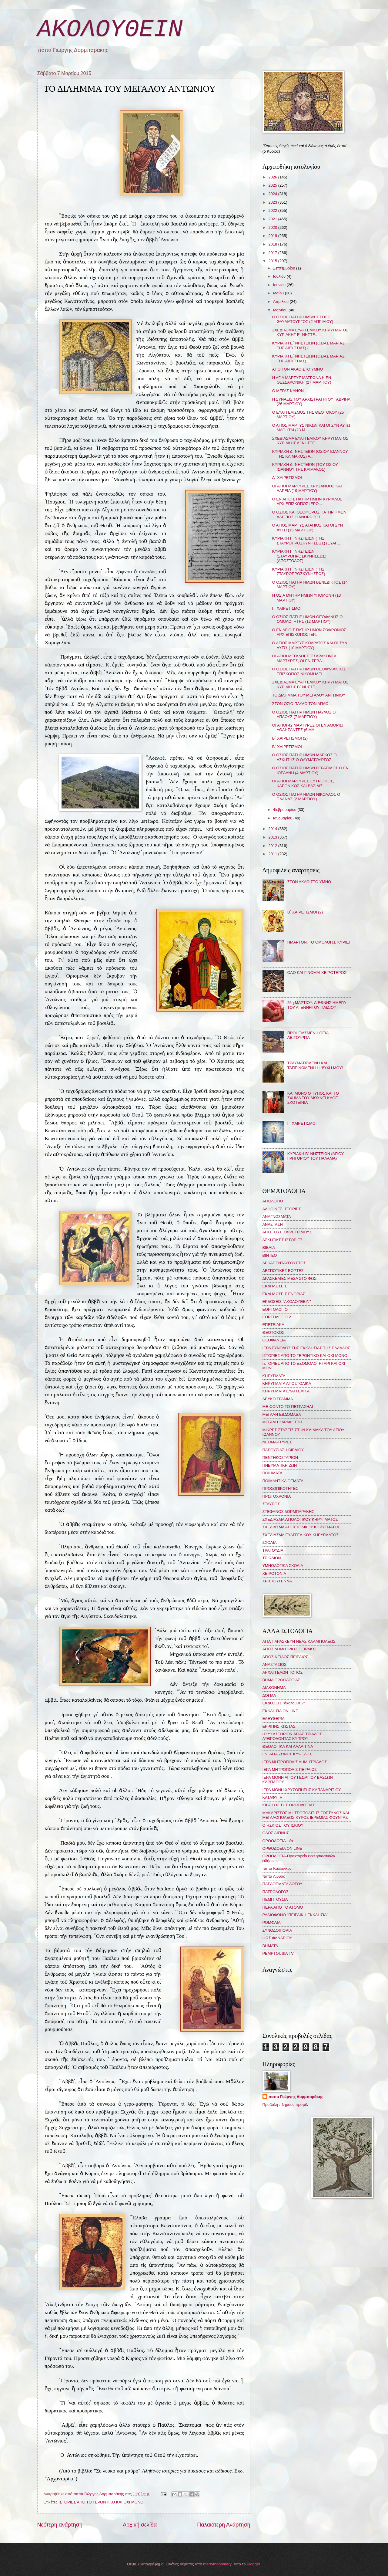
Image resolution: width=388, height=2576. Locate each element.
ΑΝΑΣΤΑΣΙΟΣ (274, 1664)
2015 (273, 261)
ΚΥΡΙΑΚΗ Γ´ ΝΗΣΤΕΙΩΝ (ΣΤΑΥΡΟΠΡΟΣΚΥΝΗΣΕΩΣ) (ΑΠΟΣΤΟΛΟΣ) (299, 556)
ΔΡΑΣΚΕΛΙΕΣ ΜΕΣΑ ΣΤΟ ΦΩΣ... (291, 1278)
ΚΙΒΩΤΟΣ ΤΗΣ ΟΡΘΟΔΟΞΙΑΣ (289, 1805)
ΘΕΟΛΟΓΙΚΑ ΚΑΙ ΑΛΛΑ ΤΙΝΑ (288, 1746)
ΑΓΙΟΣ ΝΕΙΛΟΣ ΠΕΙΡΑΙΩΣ (285, 1657)
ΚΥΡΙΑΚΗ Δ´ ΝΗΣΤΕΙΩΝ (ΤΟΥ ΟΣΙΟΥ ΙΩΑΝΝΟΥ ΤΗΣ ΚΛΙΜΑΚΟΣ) (305, 466)
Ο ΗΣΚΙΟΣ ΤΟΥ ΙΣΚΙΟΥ (283, 1825)
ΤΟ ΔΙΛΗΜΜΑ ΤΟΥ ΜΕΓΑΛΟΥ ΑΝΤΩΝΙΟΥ (309, 695)
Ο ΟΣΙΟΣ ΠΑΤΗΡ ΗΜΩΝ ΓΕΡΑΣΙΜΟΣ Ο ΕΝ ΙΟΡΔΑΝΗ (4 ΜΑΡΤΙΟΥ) (310, 770)
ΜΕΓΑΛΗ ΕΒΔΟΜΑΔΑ (282, 1414)
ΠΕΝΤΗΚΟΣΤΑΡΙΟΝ (280, 1457)
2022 (273, 210)
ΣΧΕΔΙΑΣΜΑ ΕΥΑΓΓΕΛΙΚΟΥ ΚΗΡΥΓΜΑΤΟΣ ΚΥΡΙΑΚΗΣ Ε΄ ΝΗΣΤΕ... (310, 332)
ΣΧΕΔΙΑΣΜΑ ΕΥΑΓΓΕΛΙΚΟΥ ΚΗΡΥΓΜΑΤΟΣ (301, 1535)
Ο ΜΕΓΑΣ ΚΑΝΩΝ (288, 390)
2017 (273, 252)
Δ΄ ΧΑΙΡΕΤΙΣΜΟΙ (287, 477)
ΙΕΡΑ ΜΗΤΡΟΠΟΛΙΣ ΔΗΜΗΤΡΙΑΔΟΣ (295, 1762)
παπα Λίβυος (274, 1876)
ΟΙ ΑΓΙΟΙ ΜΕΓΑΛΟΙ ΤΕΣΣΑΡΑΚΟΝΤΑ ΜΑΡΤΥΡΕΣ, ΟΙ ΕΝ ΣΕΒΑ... (304, 658)
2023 (273, 202)
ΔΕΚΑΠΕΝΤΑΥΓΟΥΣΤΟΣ (284, 1263)
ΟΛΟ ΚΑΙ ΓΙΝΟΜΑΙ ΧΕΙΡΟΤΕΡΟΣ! (317, 972)
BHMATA (270, 1946)
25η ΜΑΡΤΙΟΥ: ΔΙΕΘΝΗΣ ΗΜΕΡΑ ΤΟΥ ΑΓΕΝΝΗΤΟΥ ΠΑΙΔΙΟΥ (316, 1004)
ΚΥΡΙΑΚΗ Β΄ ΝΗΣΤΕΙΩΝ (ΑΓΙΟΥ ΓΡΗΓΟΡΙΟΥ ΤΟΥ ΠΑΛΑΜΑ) (315, 1156)
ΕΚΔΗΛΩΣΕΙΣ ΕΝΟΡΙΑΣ (284, 1294)
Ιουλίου (280, 276)
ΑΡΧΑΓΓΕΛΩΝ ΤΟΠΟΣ (283, 1672)
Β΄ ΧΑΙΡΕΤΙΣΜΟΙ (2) (290, 738)
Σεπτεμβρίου (284, 268)
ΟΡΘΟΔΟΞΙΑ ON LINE (283, 1848)
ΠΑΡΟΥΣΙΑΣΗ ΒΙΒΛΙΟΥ (283, 1450)
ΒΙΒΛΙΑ (269, 1247)
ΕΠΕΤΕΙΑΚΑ (273, 1324)
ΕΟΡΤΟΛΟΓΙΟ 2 (277, 1317)
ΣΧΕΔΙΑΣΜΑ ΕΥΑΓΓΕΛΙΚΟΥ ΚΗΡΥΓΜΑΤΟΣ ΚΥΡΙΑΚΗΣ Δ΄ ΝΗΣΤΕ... (310, 440)
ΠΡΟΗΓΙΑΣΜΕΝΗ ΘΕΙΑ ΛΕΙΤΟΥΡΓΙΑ (308, 1035)
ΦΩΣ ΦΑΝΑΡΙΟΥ (277, 1938)
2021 (273, 219)
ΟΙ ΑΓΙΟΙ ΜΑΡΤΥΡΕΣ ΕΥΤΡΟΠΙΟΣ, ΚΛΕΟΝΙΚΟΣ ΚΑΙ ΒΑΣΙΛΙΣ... (303, 783)
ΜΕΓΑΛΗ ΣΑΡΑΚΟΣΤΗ (282, 1422)
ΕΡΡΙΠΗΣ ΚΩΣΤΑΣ (279, 1726)
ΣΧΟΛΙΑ (270, 1542)
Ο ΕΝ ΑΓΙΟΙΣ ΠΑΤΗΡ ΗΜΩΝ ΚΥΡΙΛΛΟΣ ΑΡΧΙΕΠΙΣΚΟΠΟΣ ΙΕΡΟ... (307, 501)
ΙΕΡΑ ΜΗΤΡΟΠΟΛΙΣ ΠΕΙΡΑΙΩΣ (290, 1769)
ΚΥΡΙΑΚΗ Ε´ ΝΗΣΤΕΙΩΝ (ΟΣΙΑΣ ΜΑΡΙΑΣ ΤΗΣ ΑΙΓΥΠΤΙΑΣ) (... (308, 345)
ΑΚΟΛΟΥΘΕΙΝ (110, 29)
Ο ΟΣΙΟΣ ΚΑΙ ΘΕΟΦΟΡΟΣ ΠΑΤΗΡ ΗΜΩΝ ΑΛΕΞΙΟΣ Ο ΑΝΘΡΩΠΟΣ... (309, 514)
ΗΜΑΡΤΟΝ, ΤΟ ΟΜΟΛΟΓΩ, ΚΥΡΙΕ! (318, 942)
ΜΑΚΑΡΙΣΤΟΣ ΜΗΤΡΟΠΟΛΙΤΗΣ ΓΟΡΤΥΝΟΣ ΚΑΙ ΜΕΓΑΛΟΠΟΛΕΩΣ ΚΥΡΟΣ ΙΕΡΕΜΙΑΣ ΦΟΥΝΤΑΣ (306, 1815)
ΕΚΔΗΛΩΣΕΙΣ (275, 1286)
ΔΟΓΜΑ (269, 1695)
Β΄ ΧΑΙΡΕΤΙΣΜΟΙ (287, 746)
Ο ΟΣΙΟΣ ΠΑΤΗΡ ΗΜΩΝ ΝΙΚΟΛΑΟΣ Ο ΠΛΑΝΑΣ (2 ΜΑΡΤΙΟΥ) (306, 796)
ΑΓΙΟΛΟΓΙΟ (273, 1201)
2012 (273, 845)
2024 (273, 194)
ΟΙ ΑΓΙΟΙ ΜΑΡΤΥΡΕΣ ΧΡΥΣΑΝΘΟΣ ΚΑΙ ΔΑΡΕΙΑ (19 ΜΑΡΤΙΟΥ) (307, 488)
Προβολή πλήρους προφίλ (285, 2104)
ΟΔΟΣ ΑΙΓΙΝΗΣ (276, 1833)
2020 (273, 227)
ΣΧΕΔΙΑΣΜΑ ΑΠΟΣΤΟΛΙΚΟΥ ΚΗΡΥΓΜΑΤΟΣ (301, 1527)
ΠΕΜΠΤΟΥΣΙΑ (275, 1899)
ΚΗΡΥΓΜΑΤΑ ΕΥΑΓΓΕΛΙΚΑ (286, 1391)
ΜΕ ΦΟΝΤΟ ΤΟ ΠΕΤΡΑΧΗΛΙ (288, 1406)
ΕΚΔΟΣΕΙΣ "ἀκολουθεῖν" (284, 1703)
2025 (273, 185)
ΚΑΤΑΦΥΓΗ (273, 1797)
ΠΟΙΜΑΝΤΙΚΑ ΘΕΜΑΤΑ (283, 1481)
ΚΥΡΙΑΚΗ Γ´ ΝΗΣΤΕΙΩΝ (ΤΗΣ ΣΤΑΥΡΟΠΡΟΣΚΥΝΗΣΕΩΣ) (298, 571)
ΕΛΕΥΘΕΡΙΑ (274, 1718)
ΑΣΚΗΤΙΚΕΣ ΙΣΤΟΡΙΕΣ (283, 1240)
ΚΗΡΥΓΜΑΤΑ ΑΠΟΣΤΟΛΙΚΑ (287, 1383)
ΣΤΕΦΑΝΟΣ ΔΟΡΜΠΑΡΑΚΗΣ (288, 1511)
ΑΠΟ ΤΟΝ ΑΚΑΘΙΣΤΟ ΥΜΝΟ (297, 369)
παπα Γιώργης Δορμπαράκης (296, 2096)
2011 (273, 854)
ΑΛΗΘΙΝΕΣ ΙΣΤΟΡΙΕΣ (282, 1209)
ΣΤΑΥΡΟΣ (271, 1504)
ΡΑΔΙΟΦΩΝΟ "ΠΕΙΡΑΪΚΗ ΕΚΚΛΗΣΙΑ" (295, 1915)
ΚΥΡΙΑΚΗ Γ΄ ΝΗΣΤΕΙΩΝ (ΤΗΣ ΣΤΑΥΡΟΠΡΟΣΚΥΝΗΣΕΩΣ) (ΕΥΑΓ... (306, 540)
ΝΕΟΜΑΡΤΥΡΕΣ (277, 1442)
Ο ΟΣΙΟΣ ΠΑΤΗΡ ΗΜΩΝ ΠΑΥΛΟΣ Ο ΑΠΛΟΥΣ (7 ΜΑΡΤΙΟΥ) (304, 714)
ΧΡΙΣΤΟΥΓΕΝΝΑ (277, 1581)
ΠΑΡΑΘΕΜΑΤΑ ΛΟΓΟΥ (283, 1884)
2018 (273, 244)
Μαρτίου (281, 310)
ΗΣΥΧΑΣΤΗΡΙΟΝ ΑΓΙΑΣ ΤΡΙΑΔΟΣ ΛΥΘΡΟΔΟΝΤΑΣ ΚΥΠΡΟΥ (292, 1736)
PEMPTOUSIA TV (278, 1953)
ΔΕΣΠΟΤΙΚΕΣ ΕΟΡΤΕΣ (283, 1270)
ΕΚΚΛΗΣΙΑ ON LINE (280, 1711)
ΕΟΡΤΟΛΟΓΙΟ (275, 1309)
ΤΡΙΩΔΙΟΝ (272, 1558)
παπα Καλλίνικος (277, 1868)
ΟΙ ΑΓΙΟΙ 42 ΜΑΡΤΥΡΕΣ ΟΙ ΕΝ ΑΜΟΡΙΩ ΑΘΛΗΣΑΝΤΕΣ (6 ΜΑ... (307, 727)
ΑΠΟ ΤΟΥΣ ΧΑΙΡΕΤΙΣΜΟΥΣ (287, 1232)
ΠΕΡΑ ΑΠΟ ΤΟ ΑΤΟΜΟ (283, 1907)
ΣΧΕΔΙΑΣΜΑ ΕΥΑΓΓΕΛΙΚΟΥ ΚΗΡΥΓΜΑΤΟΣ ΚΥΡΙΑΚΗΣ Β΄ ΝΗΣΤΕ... (310, 684)
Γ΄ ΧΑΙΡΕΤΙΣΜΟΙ (287, 608)
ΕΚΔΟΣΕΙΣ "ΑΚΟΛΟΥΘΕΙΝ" (287, 1301)
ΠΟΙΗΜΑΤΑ (273, 1473)
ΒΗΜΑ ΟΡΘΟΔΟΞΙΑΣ (281, 1680)
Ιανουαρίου (283, 818)
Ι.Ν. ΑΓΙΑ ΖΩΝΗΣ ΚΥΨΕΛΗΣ (287, 1754)
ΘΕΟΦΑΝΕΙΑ (274, 1340)
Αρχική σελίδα (140, 2525)
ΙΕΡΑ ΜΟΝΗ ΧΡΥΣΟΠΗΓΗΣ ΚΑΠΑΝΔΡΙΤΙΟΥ (302, 1790)
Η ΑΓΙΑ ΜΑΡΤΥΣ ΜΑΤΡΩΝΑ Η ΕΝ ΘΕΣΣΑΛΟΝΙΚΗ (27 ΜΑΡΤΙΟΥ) (301, 380)
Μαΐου (279, 293)
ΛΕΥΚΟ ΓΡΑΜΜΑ (278, 1399)
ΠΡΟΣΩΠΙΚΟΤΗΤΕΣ (280, 1488)
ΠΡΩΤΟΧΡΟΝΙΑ (277, 1496)
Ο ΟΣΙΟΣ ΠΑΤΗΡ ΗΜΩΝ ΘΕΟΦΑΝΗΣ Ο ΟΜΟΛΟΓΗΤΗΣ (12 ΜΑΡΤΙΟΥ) (307, 619)
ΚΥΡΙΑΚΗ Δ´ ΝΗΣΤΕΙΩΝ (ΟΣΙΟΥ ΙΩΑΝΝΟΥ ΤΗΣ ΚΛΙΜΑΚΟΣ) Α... (310, 453)
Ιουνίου (280, 285)
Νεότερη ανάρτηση (59, 2525)
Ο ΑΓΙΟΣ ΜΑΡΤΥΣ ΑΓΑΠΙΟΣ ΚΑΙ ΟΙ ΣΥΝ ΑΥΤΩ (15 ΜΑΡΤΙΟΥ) (307, 527)
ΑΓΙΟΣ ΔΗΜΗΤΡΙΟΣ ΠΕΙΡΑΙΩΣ (289, 1649)
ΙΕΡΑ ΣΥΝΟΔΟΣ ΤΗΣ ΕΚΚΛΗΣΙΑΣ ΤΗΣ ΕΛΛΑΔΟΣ (306, 1348)
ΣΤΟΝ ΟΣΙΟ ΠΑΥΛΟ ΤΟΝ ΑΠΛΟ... (302, 703)
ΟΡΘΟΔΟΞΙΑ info (278, 1841)
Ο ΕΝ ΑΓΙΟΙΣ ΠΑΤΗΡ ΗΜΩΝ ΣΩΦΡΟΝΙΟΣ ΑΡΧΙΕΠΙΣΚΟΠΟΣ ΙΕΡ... (309, 632)
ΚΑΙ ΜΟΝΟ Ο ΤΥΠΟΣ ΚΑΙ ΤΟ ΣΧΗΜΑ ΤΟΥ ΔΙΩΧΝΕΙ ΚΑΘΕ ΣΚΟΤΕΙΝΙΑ (313, 1098)
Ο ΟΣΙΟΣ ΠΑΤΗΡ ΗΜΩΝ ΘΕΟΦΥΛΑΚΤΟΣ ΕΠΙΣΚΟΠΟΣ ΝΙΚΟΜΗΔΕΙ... (309, 671)
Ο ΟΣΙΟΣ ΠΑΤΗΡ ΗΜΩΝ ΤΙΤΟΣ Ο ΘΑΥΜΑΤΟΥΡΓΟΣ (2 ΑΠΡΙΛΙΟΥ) (302, 319)
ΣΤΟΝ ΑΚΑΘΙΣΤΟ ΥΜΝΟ (309, 882)
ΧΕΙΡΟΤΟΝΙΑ (274, 1573)
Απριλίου (281, 301)
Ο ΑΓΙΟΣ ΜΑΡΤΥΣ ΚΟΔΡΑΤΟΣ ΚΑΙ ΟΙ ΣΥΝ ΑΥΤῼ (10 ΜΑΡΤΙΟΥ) (309, 645)
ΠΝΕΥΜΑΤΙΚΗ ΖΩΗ (280, 1465)
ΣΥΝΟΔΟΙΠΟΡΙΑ (277, 1930)
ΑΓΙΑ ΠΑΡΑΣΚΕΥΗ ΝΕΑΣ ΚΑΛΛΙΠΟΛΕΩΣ (299, 1641)
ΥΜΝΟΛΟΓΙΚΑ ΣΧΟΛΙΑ (283, 1565)
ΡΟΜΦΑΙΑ (272, 1922)
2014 (273, 828)
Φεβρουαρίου (285, 809)
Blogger (253, 2564)
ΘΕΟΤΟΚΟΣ (273, 1332)
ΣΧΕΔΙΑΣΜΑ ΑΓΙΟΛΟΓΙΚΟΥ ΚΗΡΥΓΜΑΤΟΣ (300, 1519)
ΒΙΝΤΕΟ (270, 1255)
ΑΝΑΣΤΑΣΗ (273, 1224)
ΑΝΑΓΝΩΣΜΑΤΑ (277, 1216)
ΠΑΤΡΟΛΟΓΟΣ (276, 1892)
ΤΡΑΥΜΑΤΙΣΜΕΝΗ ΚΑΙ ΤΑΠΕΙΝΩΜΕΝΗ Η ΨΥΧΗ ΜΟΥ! (315, 1065)
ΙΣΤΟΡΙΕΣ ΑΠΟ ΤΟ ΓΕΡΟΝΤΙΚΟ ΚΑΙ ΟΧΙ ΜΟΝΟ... (103, 2502)
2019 (273, 235)
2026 (273, 177)
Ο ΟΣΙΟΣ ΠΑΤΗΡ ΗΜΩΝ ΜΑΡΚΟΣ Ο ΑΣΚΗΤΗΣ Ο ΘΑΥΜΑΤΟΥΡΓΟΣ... (304, 757)
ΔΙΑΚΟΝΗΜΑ (274, 1687)
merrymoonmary (217, 2564)
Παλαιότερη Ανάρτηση (223, 2525)
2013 (273, 837)
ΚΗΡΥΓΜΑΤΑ (274, 1376)
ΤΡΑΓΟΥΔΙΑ (273, 1550)
